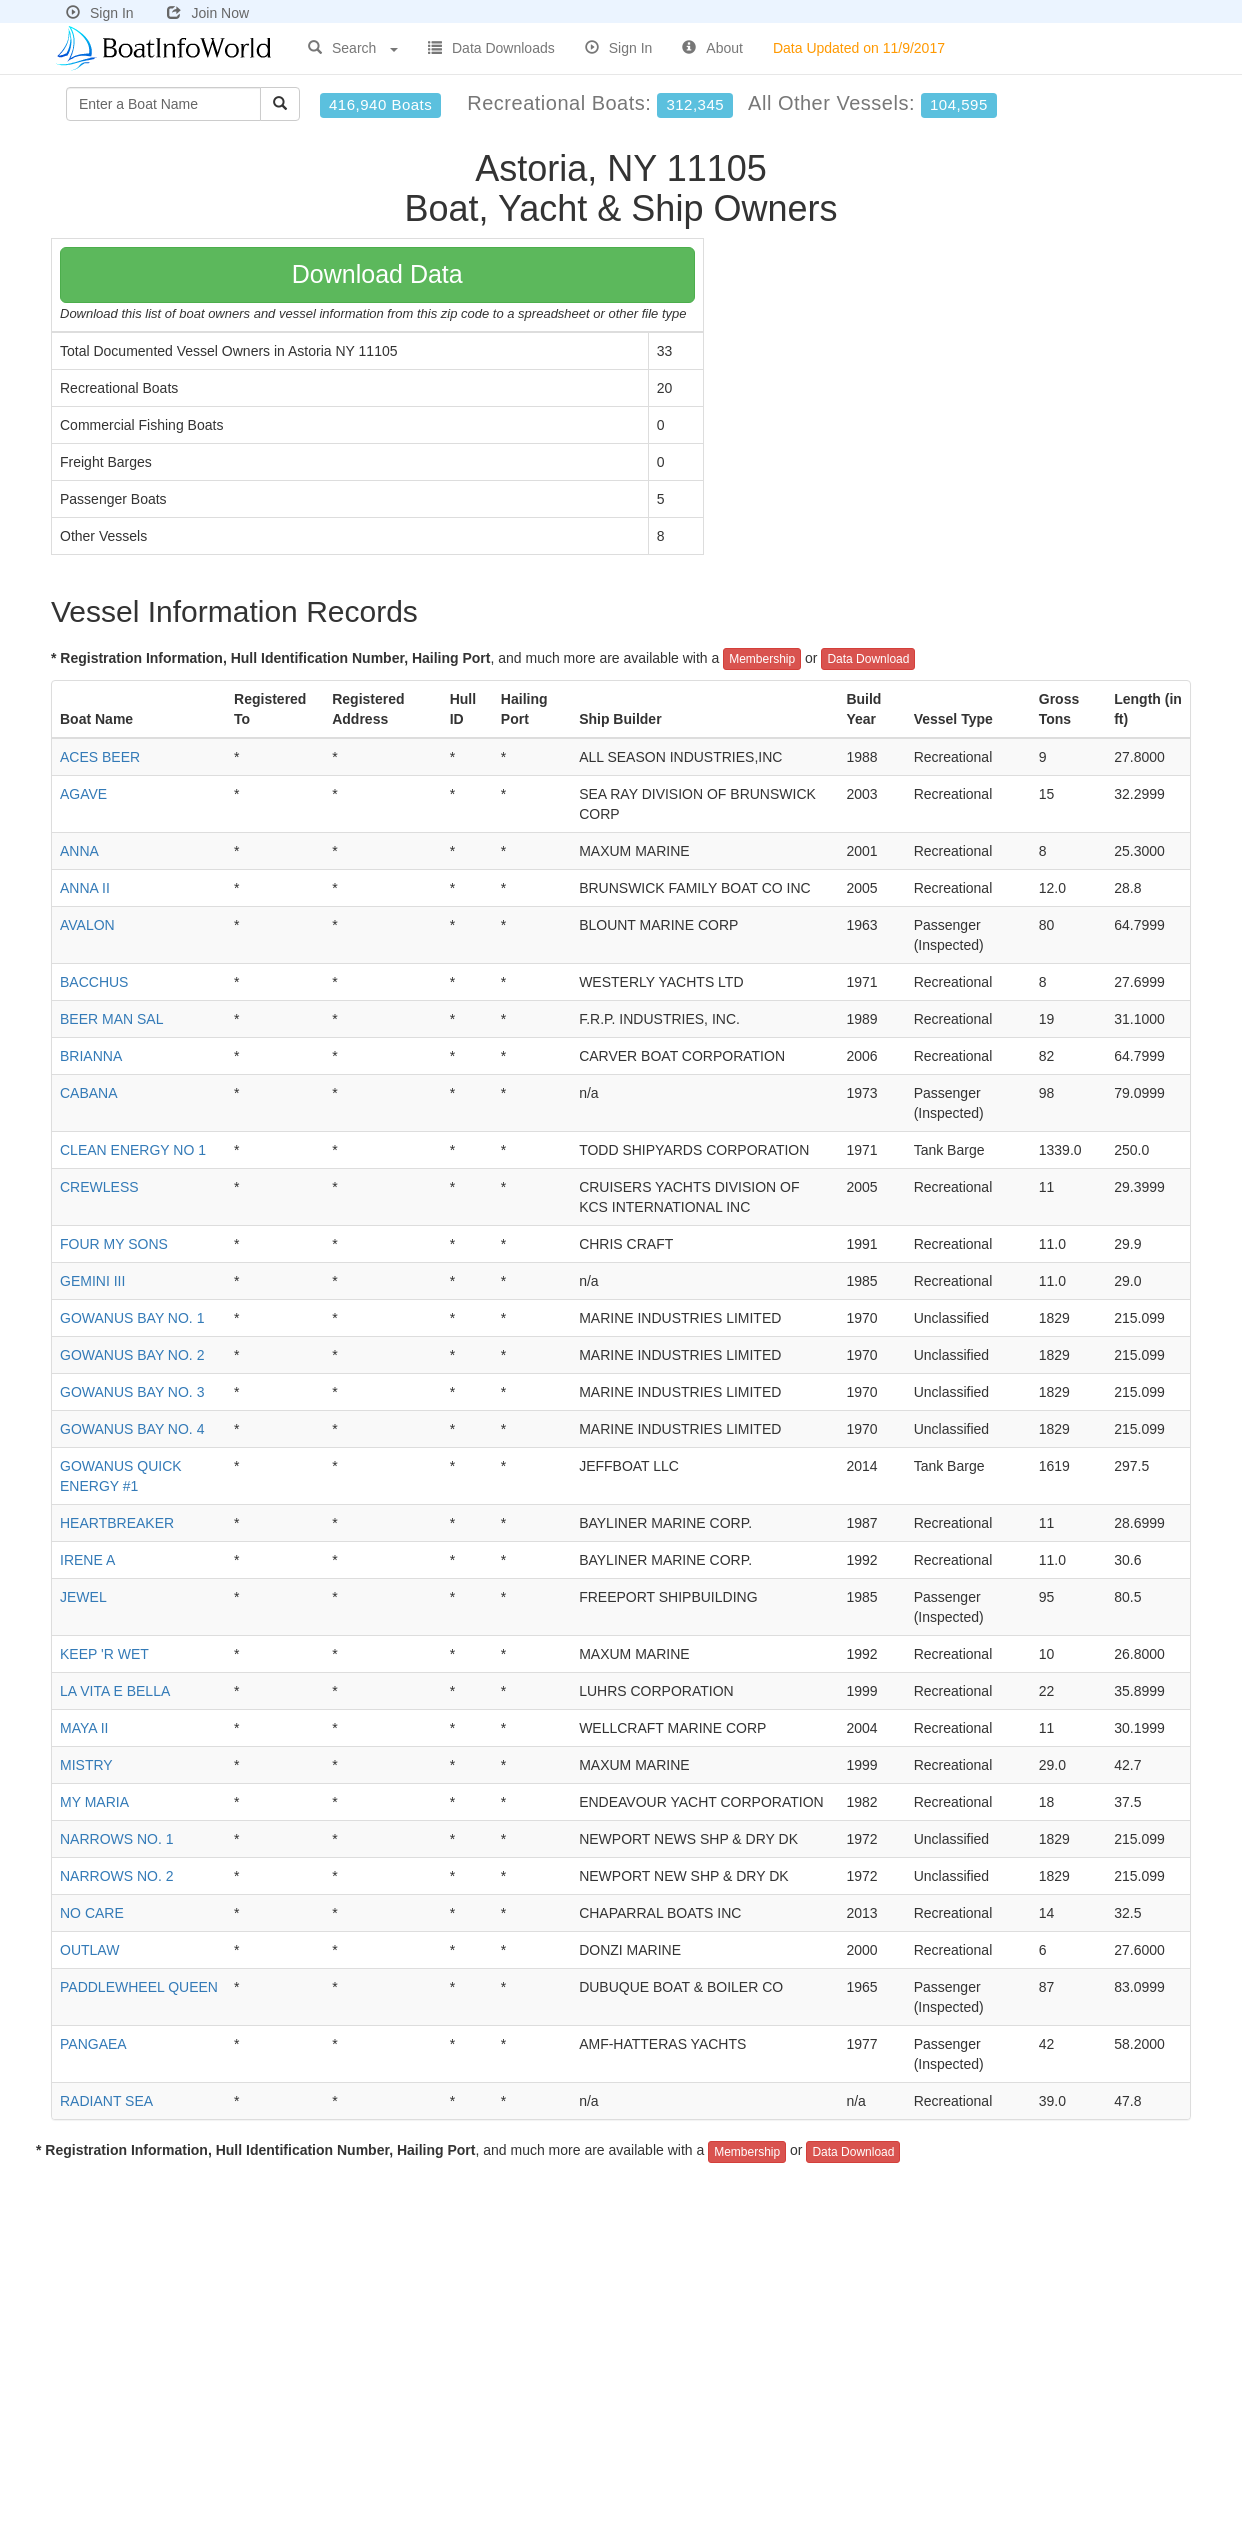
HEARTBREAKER (117, 1523)
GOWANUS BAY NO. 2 (132, 1355)
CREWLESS (99, 1187)
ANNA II (85, 888)
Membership (762, 659)
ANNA (79, 851)
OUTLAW (89, 1950)
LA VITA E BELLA (115, 1691)
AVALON (87, 925)
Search (353, 48)
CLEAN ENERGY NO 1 (133, 1150)
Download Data (377, 274)
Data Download (868, 659)
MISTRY (86, 1765)
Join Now (208, 13)
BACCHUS (94, 982)
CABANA (89, 1093)
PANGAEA (93, 2044)
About (712, 48)
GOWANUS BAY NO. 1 (132, 1318)
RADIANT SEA (106, 2101)
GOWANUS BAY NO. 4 (132, 1429)
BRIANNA (91, 1056)
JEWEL (83, 1597)
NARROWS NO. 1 (117, 1839)
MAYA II (84, 1728)
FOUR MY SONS (114, 1244)
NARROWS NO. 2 (117, 1876)
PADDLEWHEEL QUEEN (139, 1987)
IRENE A (87, 1560)
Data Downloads (491, 48)
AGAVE (83, 794)
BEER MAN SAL (111, 1019)
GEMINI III (92, 1281)
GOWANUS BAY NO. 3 (132, 1392)
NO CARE (92, 1913)
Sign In (100, 13)
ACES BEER (100, 757)
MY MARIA (94, 1802)
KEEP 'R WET (104, 1654)
